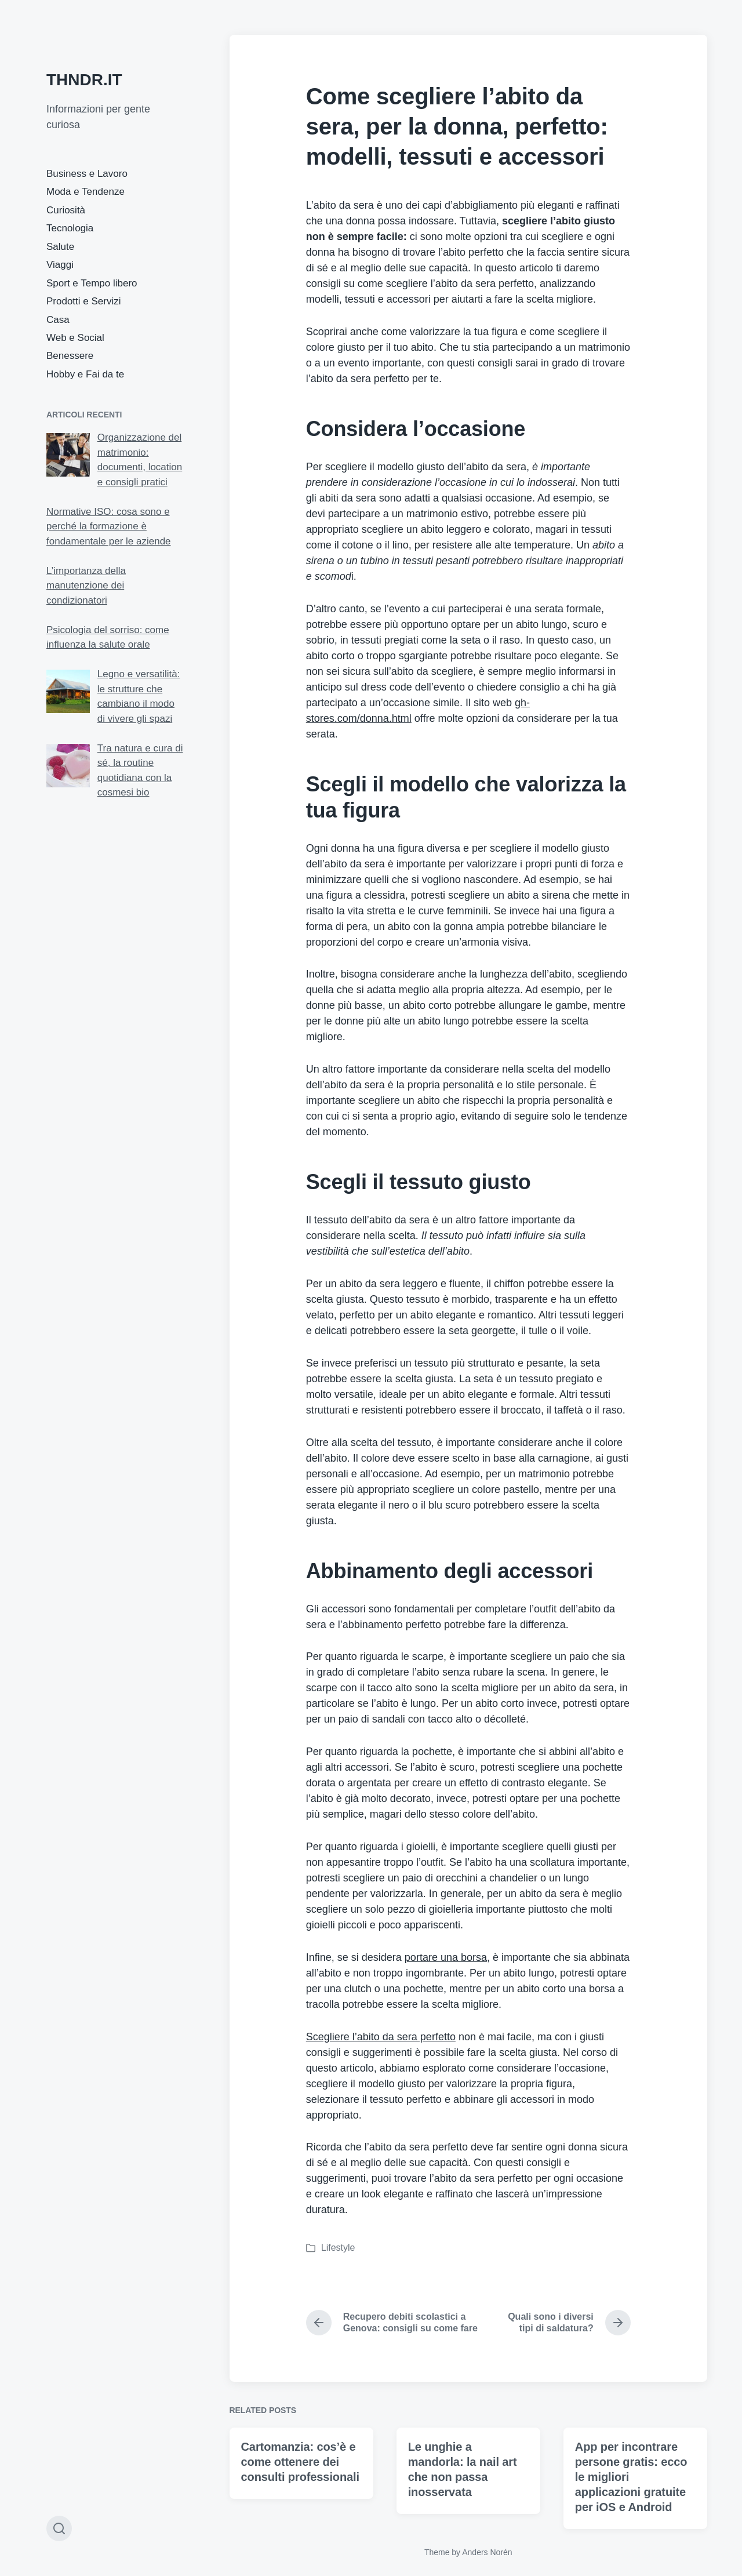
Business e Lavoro (87, 173)
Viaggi (60, 264)
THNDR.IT (84, 80)
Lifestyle (338, 2247)
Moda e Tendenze (85, 191)
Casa (58, 319)
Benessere (69, 355)
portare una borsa (446, 1957)
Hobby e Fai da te (85, 374)
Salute (60, 246)
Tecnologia (69, 228)
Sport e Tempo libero (91, 283)
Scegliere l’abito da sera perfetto (381, 2037)
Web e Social (75, 337)
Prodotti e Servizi (83, 301)
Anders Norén (487, 2552)
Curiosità (65, 210)
